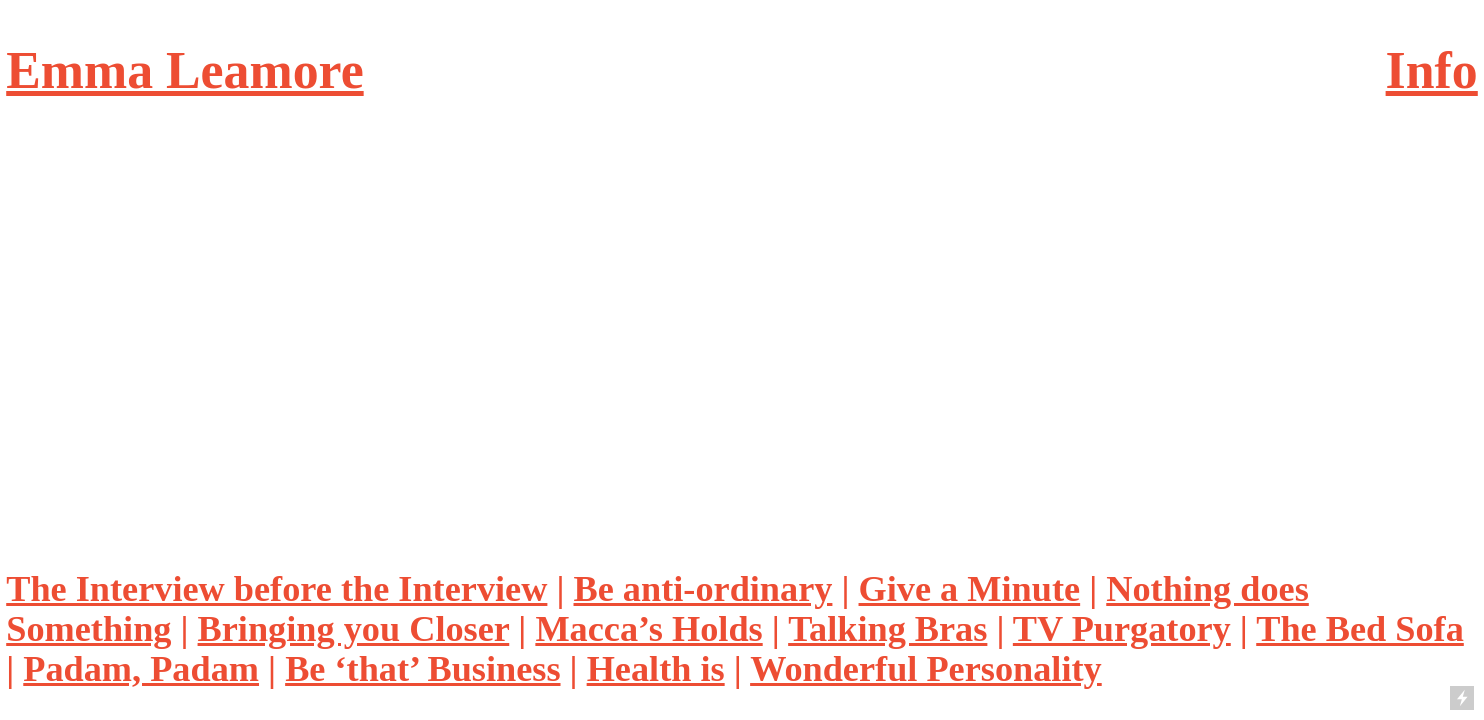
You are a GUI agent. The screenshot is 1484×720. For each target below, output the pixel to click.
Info (1432, 70)
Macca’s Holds (648, 629)
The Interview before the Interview (276, 589)
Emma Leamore (184, 70)
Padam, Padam (141, 669)
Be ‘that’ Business (422, 669)
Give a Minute (970, 589)
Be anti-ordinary (703, 589)
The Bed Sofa (1360, 629)
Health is (656, 669)
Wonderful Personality (926, 669)
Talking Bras (887, 629)
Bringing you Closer (354, 629)
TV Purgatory (1122, 629)
